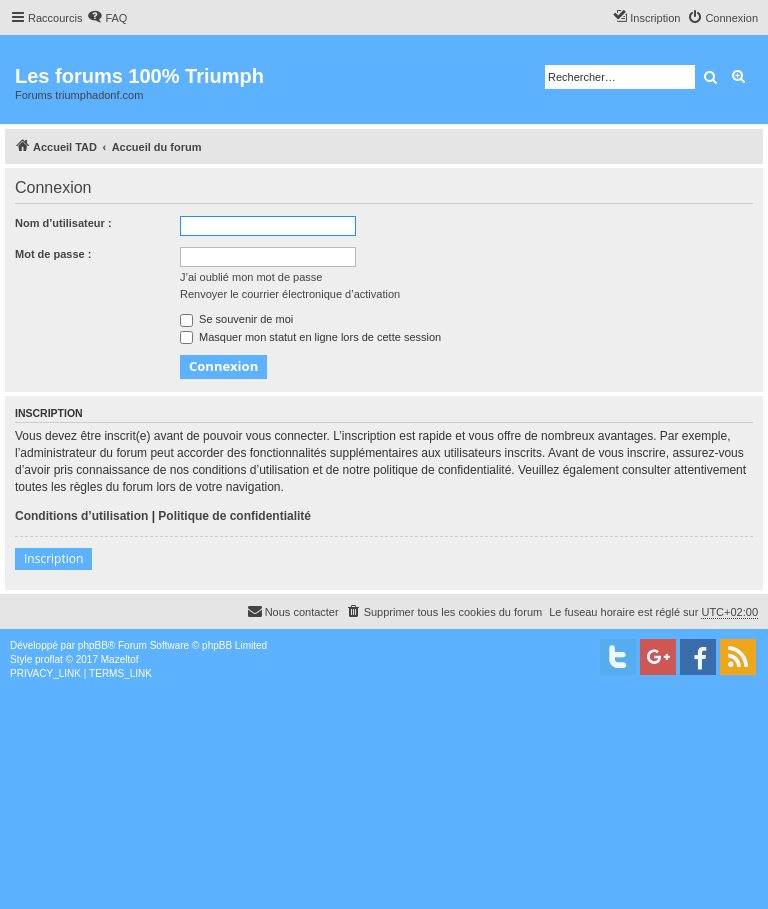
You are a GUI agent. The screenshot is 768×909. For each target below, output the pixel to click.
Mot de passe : (53, 254)
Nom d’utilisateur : (63, 223)
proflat (49, 659)
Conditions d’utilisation (81, 516)
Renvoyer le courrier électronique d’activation (290, 294)
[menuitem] (107, 18)
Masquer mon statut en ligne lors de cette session (310, 337)
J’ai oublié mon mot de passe (251, 277)
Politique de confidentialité (234, 516)
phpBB (93, 645)
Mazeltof (120, 659)
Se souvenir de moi (236, 319)
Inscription (53, 558)
